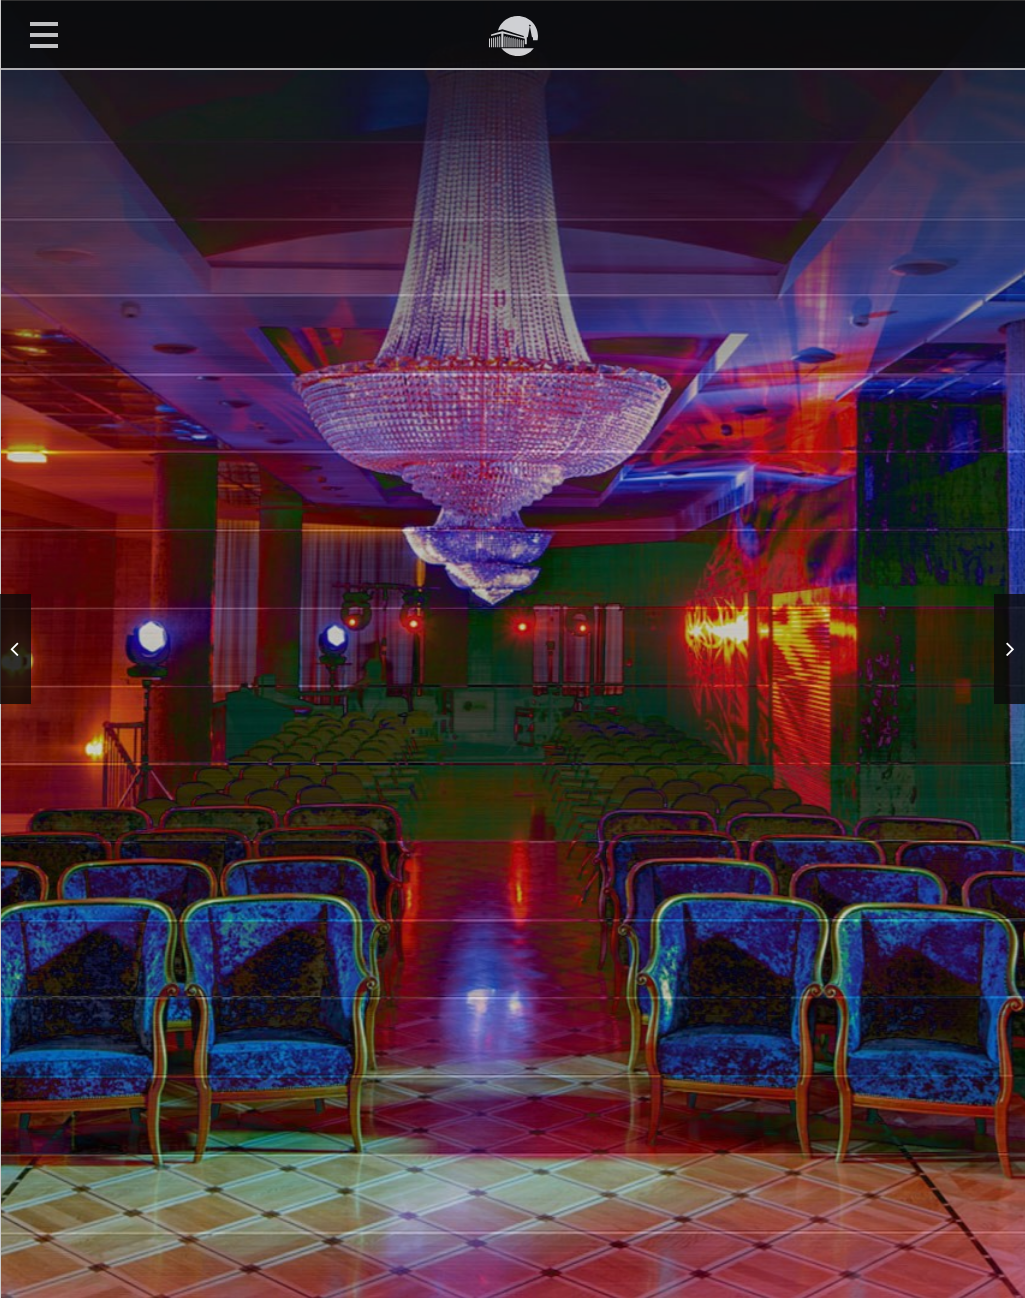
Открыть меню (44, 34)
